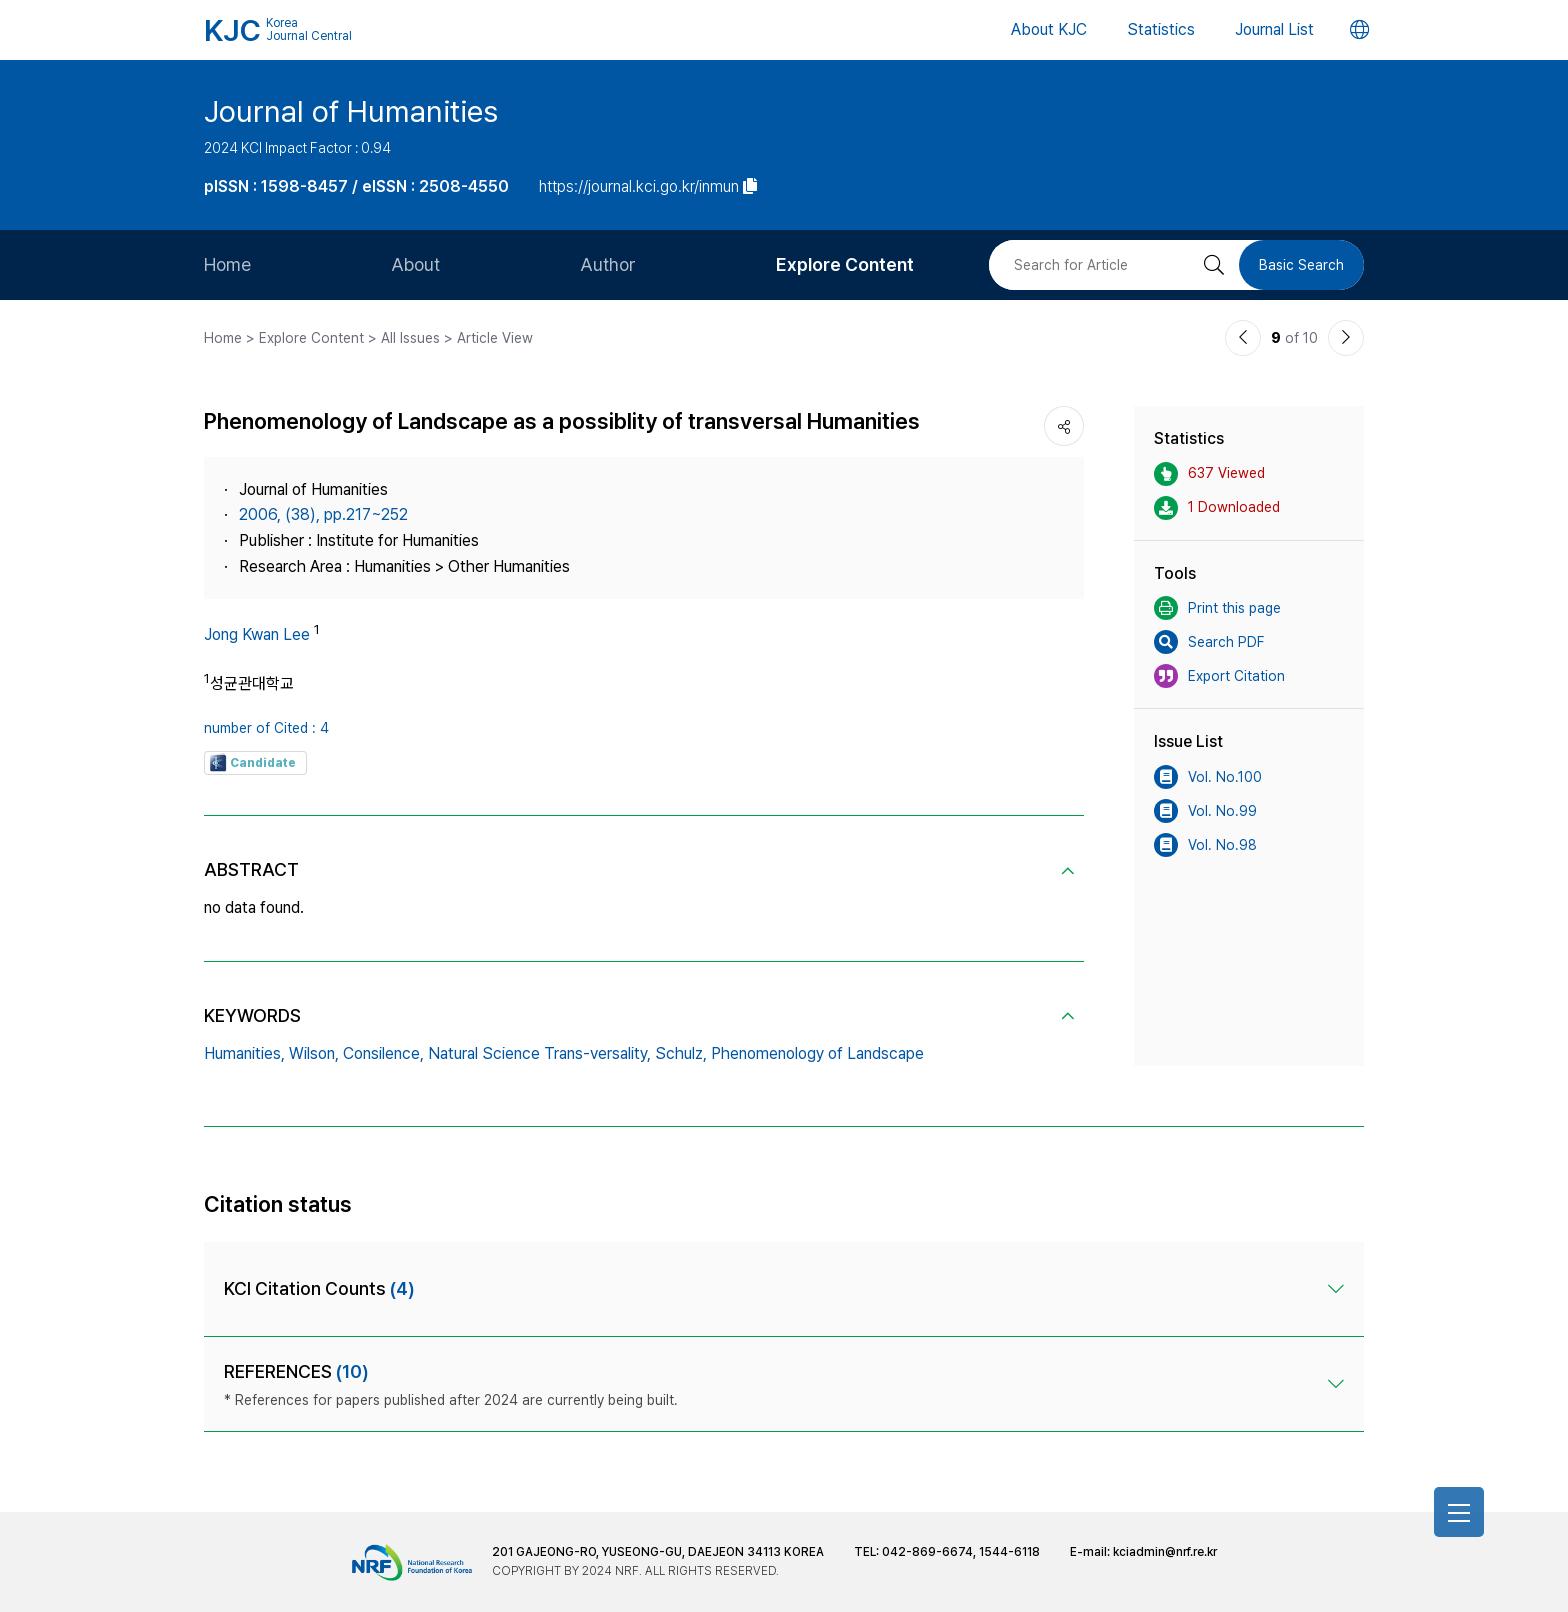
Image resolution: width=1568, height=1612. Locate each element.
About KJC (1049, 29)
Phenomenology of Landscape (817, 1053)
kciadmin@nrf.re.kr (1165, 1552)
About (415, 264)
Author (608, 264)
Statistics (1161, 29)
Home (227, 264)
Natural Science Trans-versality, (539, 1053)
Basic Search (1301, 265)
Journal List (1274, 29)
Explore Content (845, 264)
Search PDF (1209, 642)
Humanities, (244, 1053)
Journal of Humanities (351, 111)
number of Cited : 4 (266, 728)
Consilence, (383, 1053)
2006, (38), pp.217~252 (323, 514)
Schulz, (681, 1053)
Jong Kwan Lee (257, 634)
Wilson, (314, 1053)
